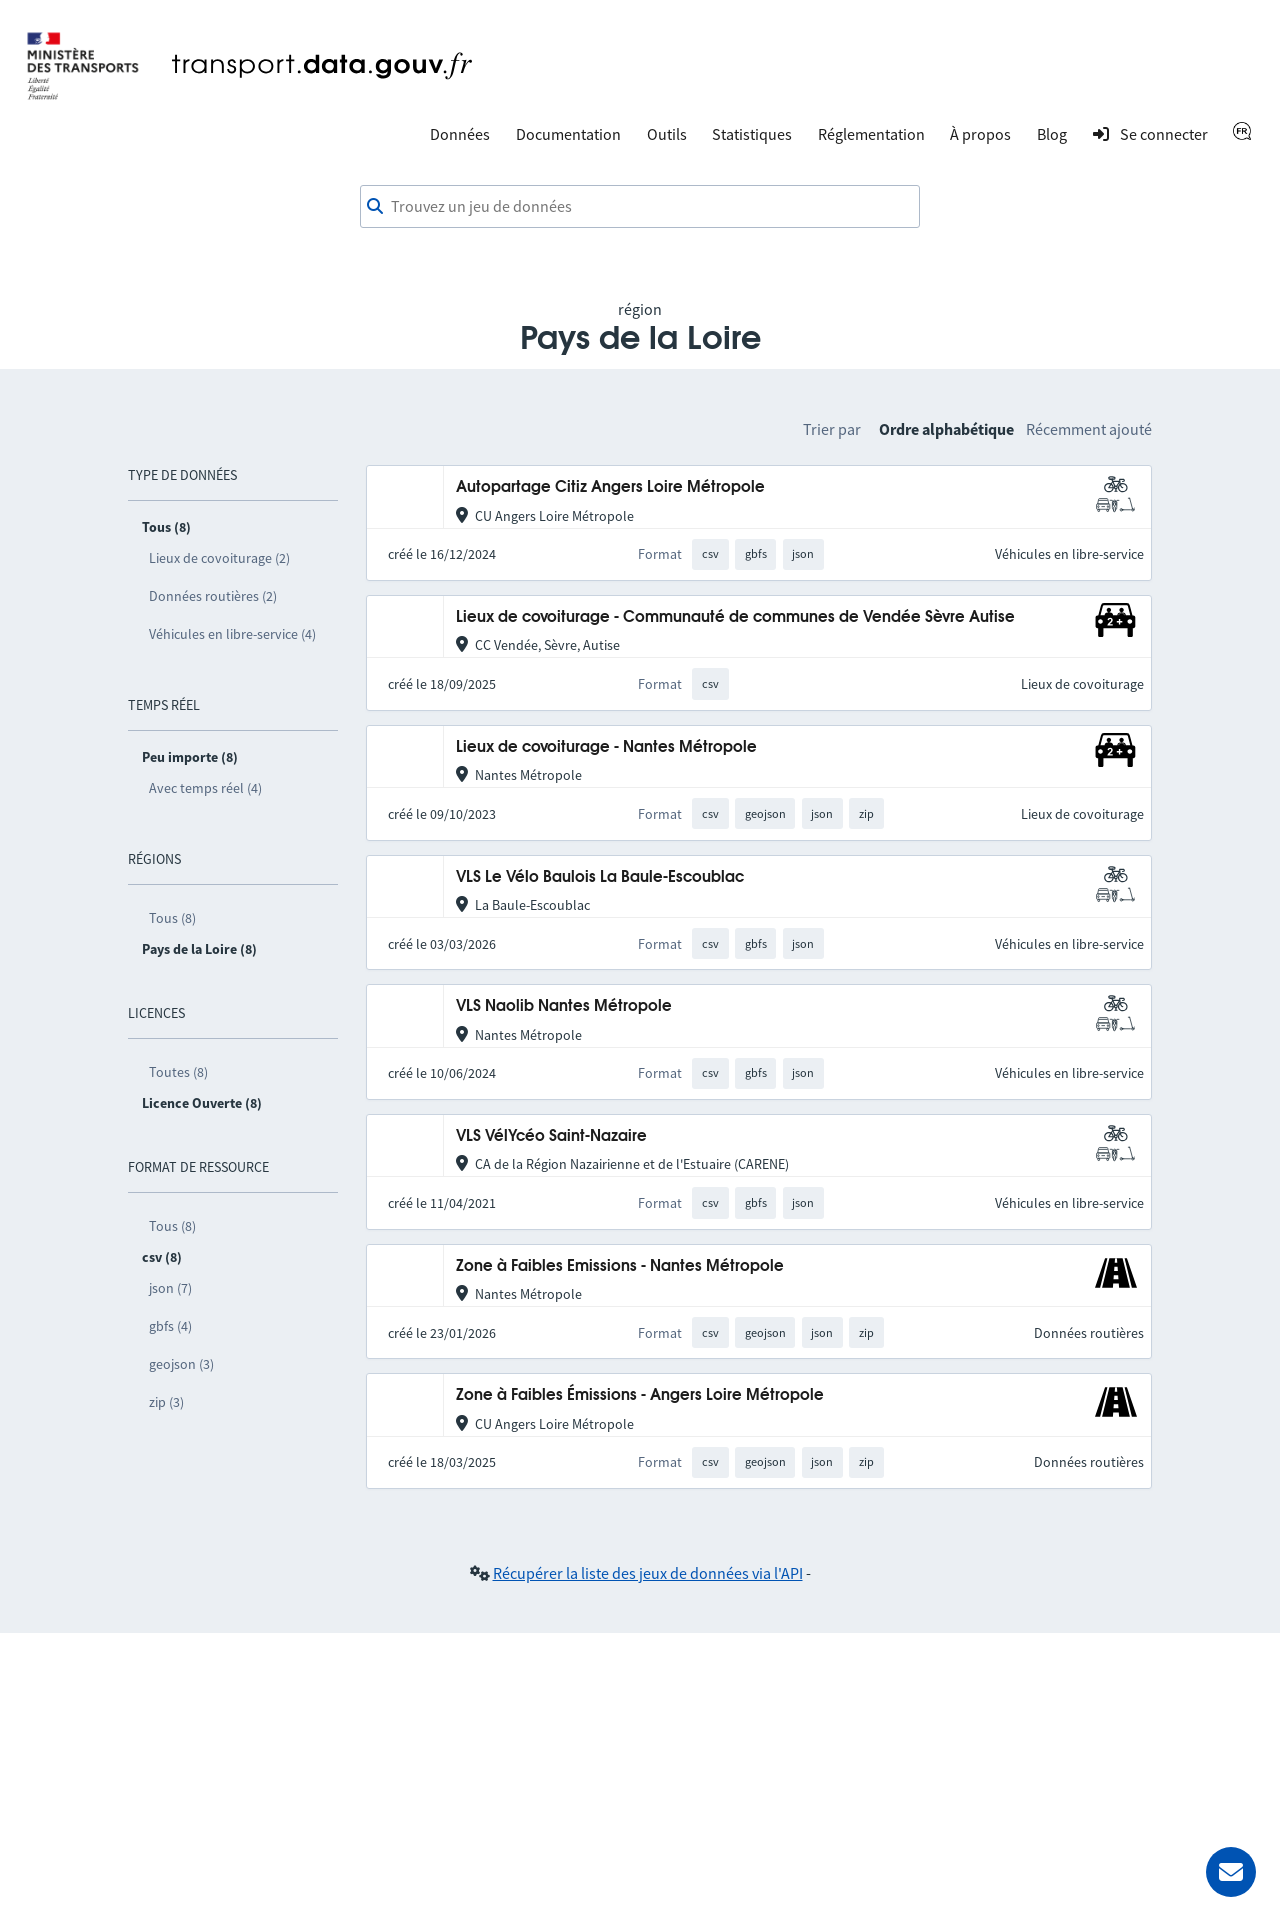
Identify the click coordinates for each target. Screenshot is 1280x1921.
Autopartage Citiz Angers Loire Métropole (610, 487)
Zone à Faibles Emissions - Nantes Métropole (620, 1266)
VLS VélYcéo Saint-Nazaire (551, 1136)
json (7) (170, 1288)
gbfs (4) (170, 1326)
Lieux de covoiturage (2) (219, 558)
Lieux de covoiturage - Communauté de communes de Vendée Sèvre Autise (735, 617)
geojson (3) (181, 1364)
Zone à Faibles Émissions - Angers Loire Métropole (640, 1395)
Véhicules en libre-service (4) (232, 634)
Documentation (568, 134)
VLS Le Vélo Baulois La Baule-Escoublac (600, 877)
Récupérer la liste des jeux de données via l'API (648, 1573)
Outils (667, 134)
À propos (980, 134)
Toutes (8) (178, 1072)
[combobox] (640, 207)
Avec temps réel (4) (205, 788)
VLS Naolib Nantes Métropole (564, 1006)
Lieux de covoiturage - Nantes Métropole (606, 747)
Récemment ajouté (1089, 429)
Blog (1052, 134)
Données (460, 134)
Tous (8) (172, 918)
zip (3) (166, 1402)
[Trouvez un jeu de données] (640, 207)
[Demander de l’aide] (1231, 1872)
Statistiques (752, 134)
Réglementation (871, 134)
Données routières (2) (213, 596)
